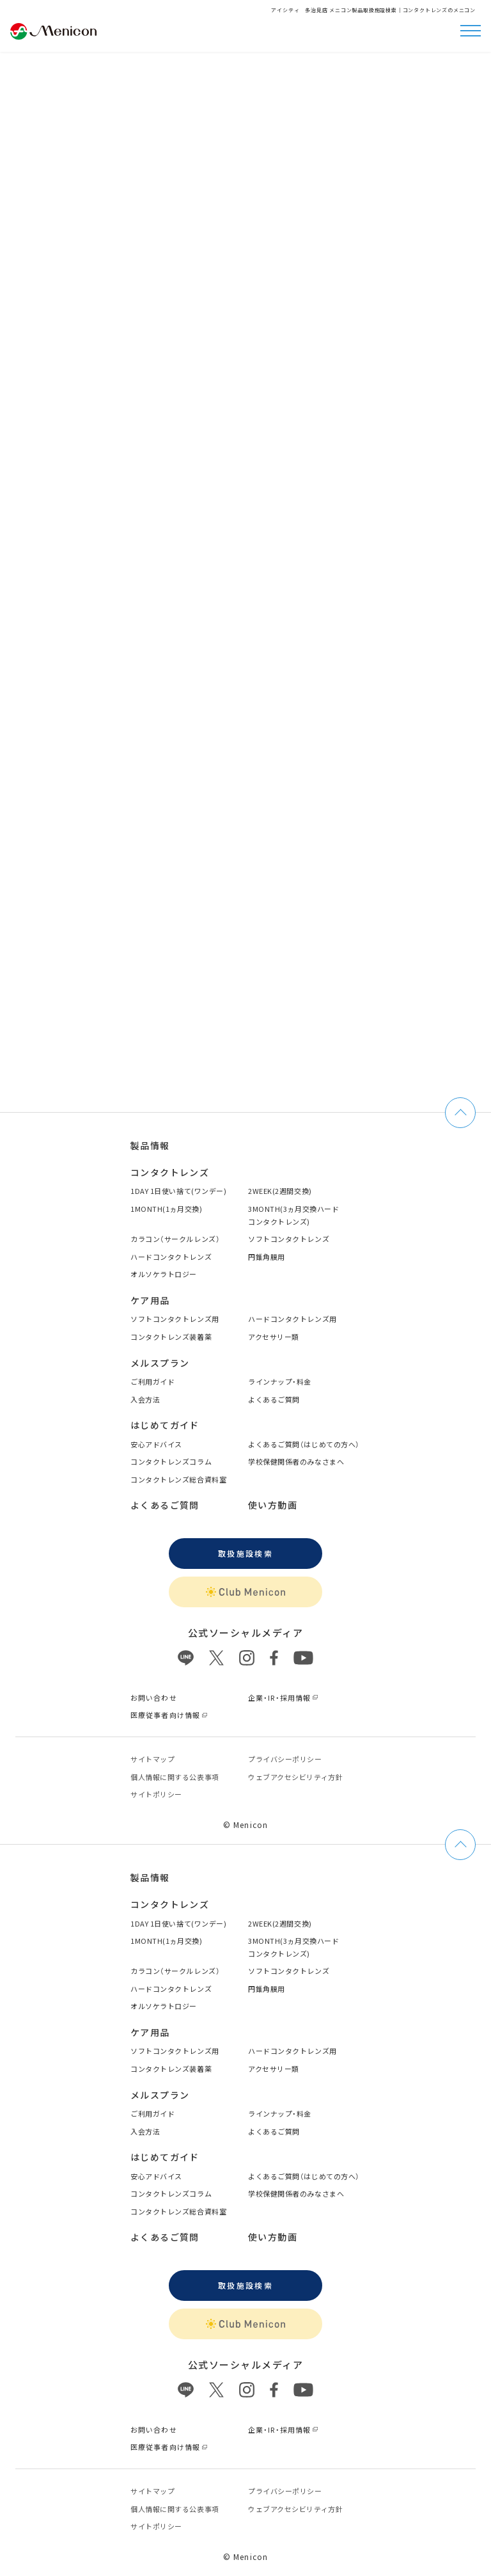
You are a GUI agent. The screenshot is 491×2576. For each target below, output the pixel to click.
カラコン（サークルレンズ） (175, 1239)
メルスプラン (159, 1362)
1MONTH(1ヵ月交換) (166, 1209)
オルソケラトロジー (163, 1274)
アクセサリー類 (273, 1337)
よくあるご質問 (274, 1399)
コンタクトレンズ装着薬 (171, 1337)
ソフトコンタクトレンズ (288, 1239)
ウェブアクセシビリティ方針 (295, 1777)
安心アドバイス (156, 1444)
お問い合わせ (153, 1697)
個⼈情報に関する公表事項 (174, 1777)
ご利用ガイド (152, 1381)
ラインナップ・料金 (279, 1381)
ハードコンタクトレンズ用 (292, 1319)
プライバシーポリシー (285, 1759)
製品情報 (150, 1145)
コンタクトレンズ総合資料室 (178, 1479)
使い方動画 (272, 1505)
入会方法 (145, 1399)
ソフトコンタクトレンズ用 (174, 1319)
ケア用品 (150, 1300)
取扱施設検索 (245, 1553)
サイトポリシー (156, 1794)
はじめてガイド (164, 1425)
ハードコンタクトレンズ (171, 1257)
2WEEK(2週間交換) (280, 1191)
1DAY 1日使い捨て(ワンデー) (178, 1191)
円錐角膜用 (266, 1257)
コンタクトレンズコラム (171, 1461)
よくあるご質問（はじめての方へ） (304, 1444)
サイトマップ (152, 1759)
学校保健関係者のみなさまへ (296, 1461)
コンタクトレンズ (169, 1172)
